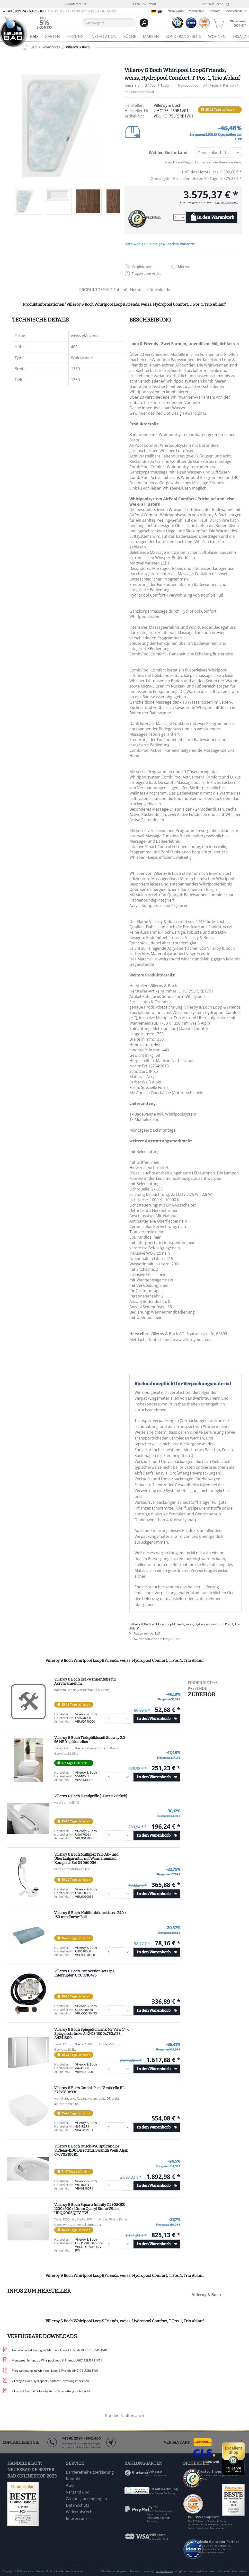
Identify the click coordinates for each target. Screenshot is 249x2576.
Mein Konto (176, 11)
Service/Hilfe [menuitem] (234, 11)
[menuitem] (44, 22)
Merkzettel (196, 11)
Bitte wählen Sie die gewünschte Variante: (159, 244)
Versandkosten (164, 2571)
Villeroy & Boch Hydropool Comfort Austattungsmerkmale (51, 2381)
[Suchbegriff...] (109, 22)
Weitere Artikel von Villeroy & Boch (154, 1639)
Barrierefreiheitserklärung (90, 2472)
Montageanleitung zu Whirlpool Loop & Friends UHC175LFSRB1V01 (57, 2360)
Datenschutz (77, 2505)
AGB (70, 2485)
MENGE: (153, 217)
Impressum (76, 2518)
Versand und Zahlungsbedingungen (86, 2495)
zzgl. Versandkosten (226, 202)
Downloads (159, 289)
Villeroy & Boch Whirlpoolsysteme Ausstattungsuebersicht (51, 2391)
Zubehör (121, 289)
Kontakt (214, 11)
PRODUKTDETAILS (95, 289)
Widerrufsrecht (80, 2511)
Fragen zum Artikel (147, 273)
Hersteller (139, 289)
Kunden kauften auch (124, 2415)
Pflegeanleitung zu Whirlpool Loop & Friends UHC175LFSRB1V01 (55, 2371)
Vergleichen (141, 266)
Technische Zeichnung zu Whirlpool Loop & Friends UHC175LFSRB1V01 (59, 2350)
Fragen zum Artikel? (144, 1633)
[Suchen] (144, 22)
